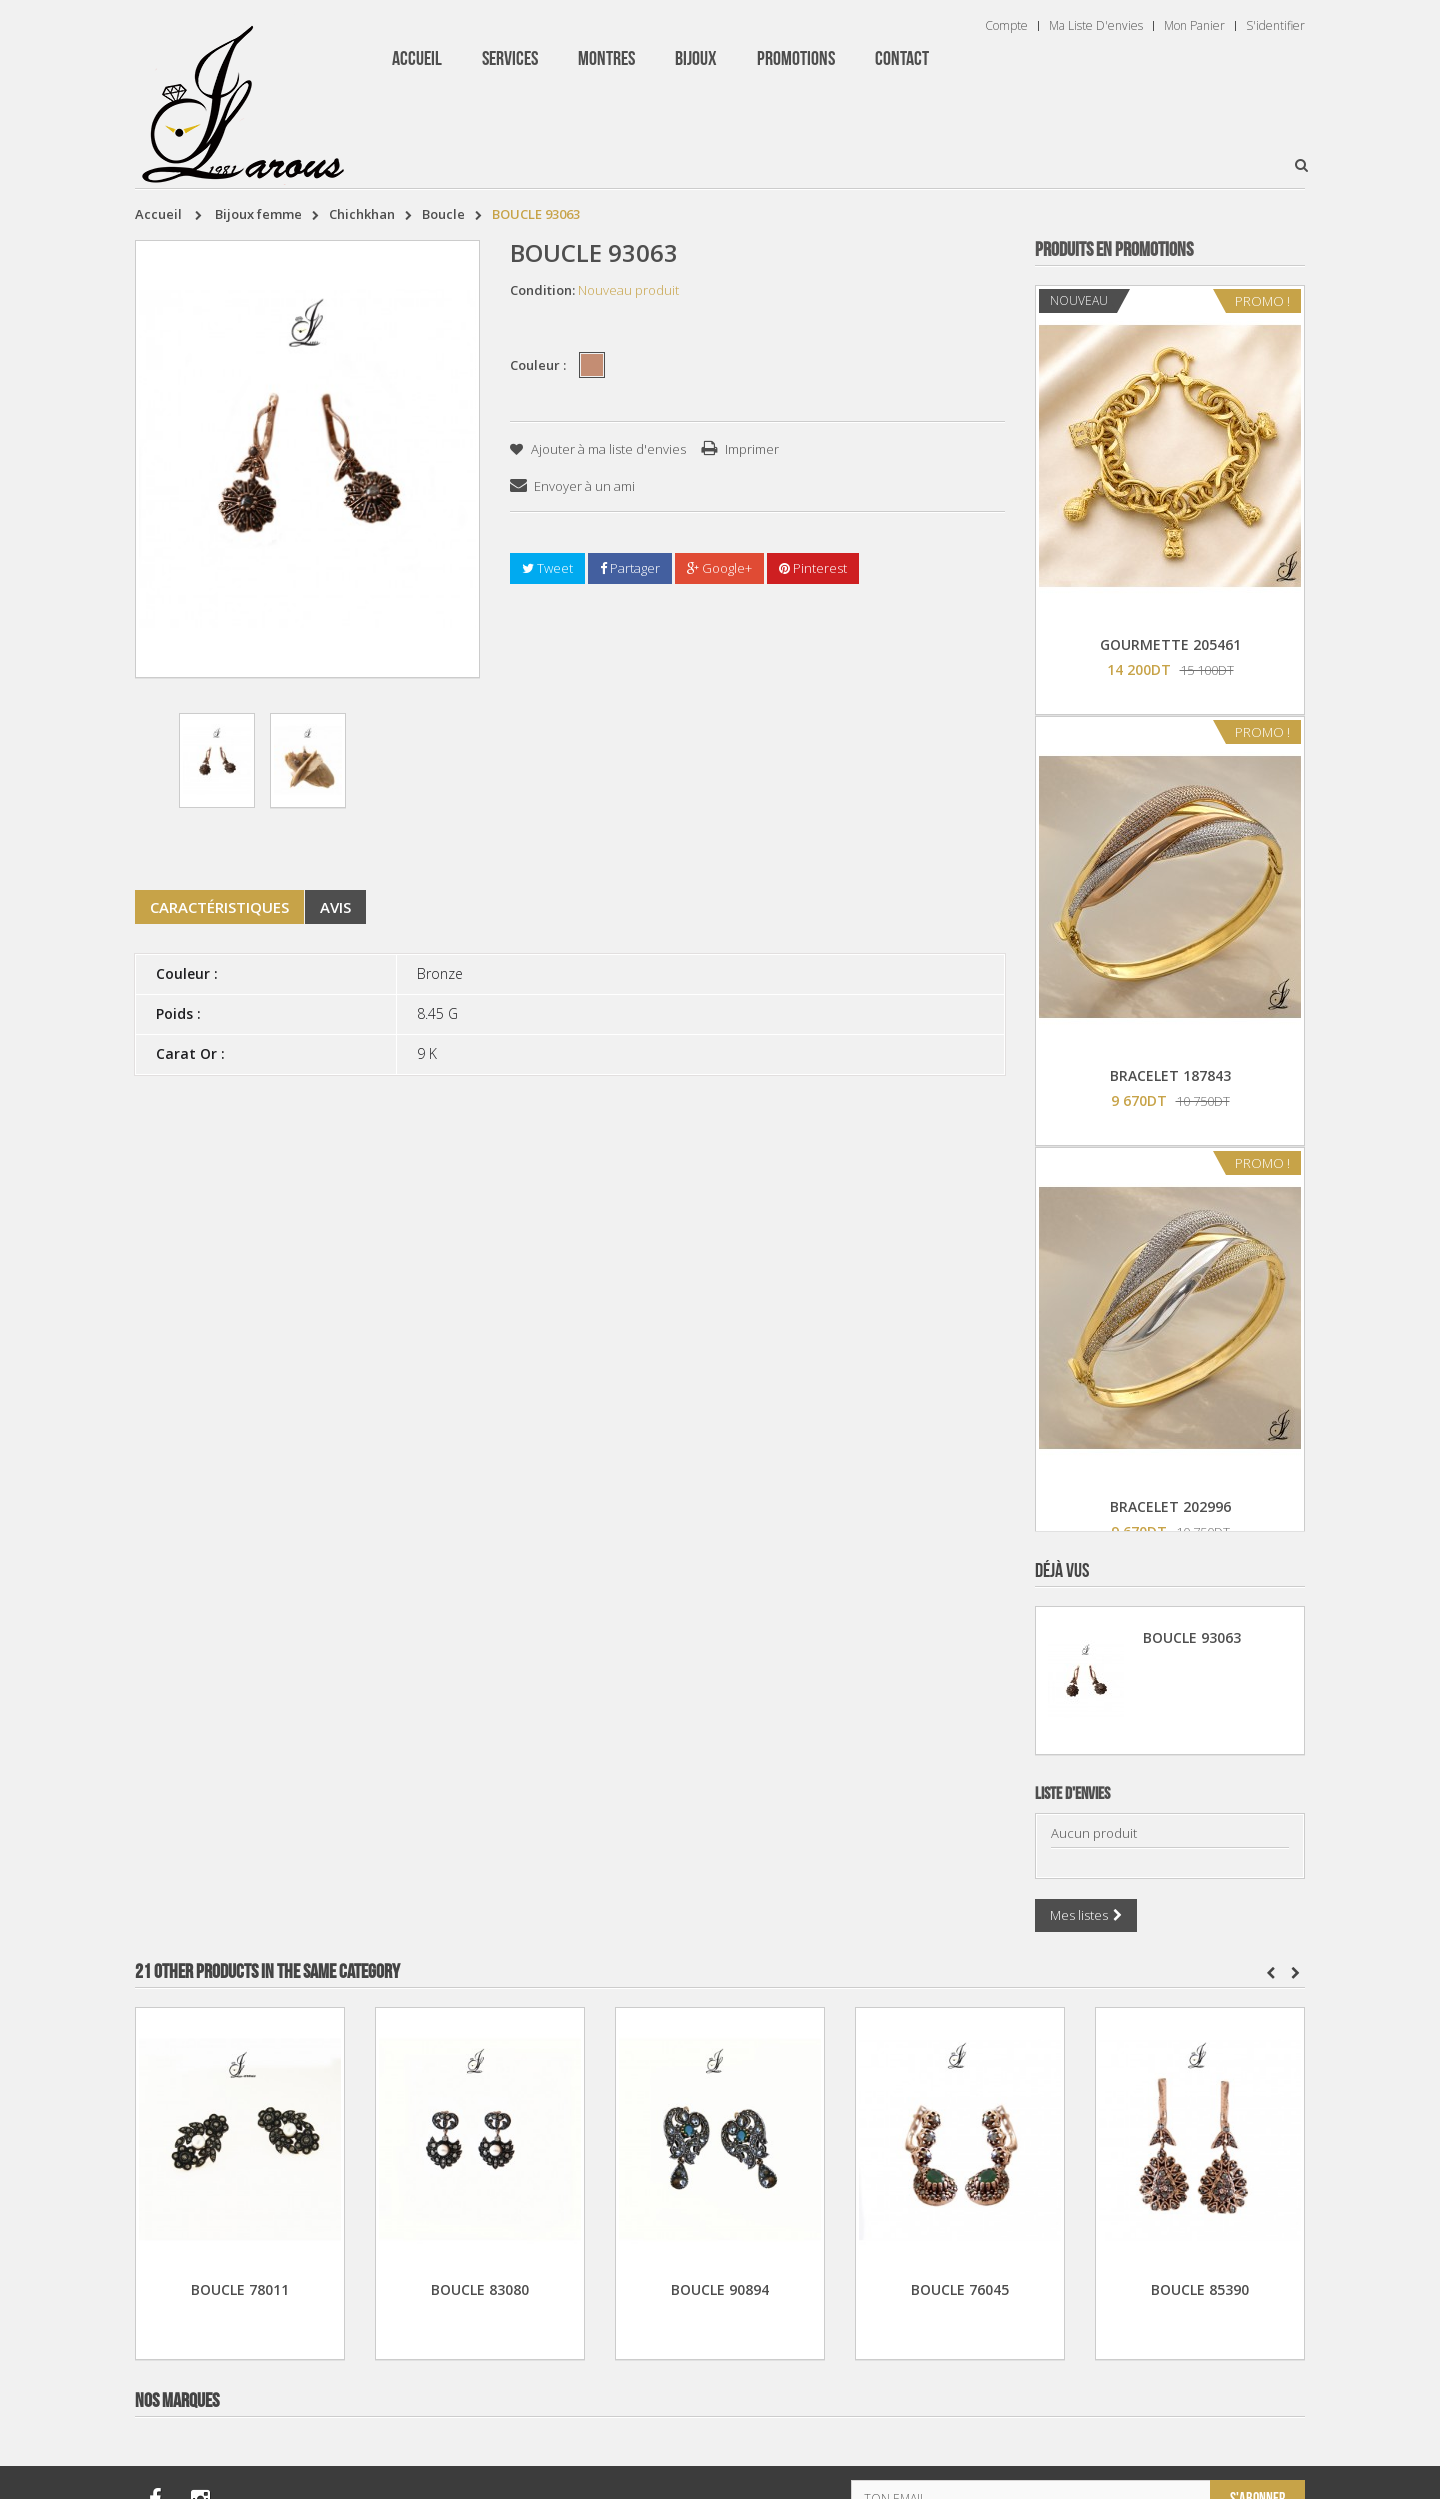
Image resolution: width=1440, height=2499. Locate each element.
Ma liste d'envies (1096, 26)
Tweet (547, 568)
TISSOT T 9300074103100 (1170, 1937)
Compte (1006, 26)
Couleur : (539, 365)
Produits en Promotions (1114, 250)
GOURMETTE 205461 (1170, 644)
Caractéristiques (219, 907)
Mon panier (1194, 26)
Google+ (719, 568)
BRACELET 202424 (1170, 2368)
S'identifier (1275, 26)
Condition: (542, 290)
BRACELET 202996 (1170, 1506)
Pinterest (813, 568)
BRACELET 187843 (1170, 1075)
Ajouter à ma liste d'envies (607, 449)
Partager (630, 568)
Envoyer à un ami (584, 486)
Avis (335, 907)
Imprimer (752, 449)
